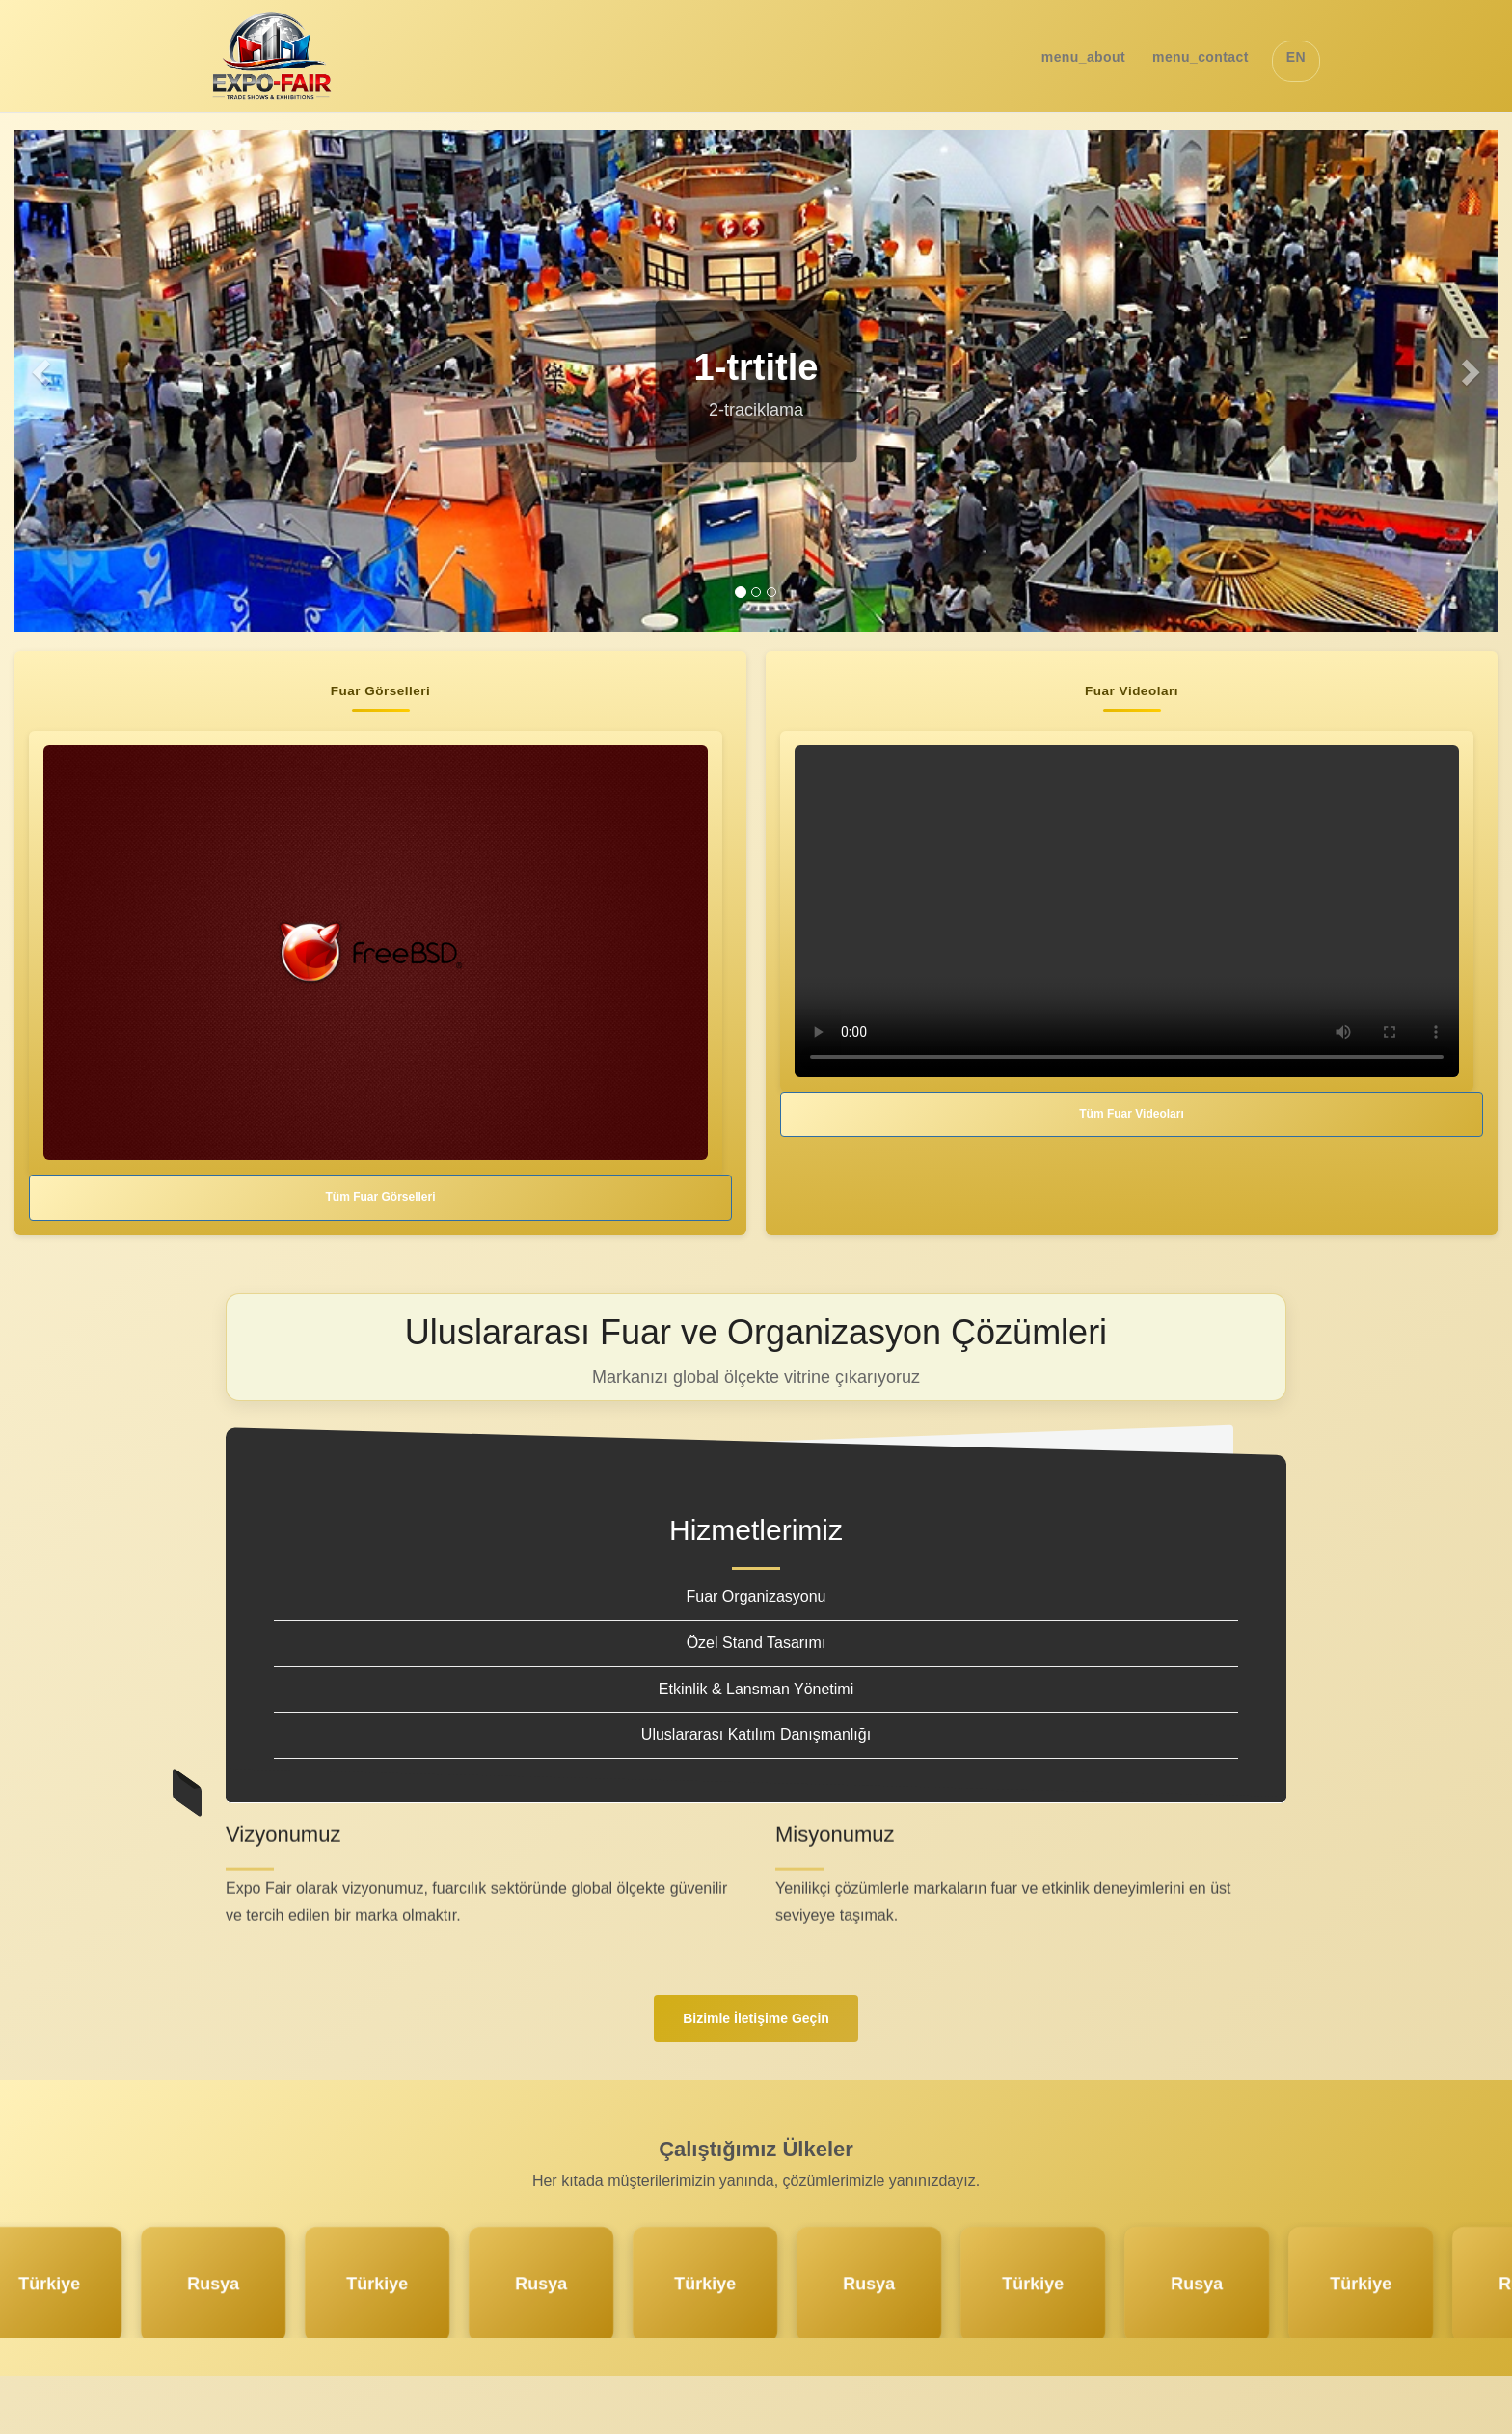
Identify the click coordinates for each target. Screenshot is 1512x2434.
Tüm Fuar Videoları (1131, 1114)
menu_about (1083, 57)
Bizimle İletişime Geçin (756, 2018)
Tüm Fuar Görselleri (380, 1196)
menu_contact (1200, 57)
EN (1296, 57)
